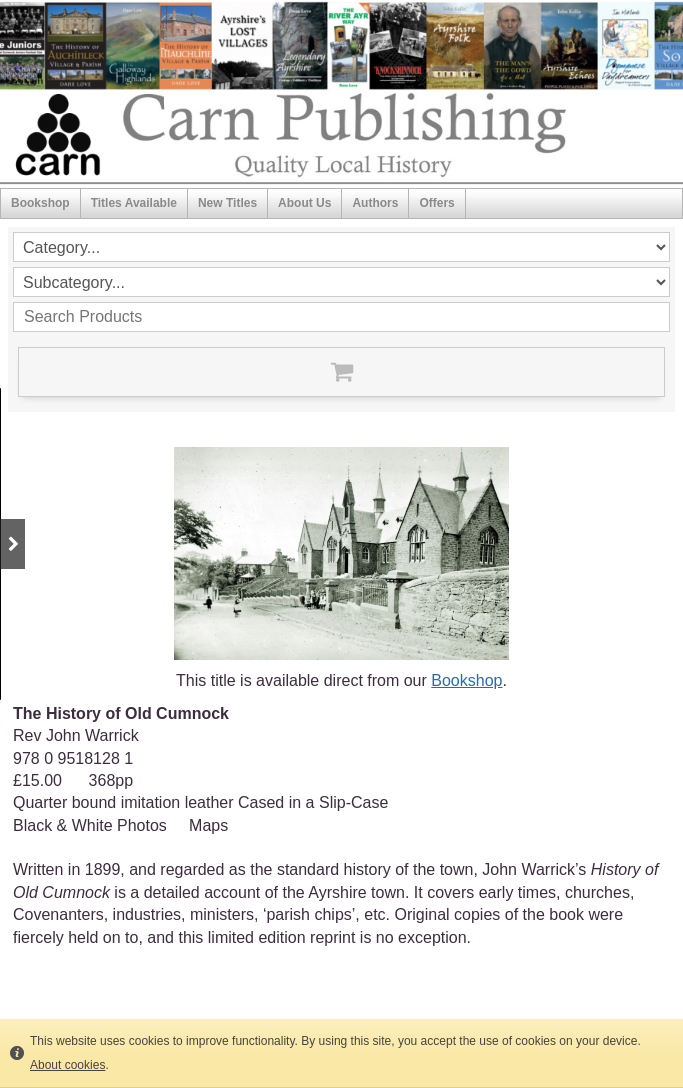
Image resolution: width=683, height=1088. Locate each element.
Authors (375, 203)
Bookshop (40, 203)
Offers (436, 203)
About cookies (67, 1065)
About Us (304, 203)
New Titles (227, 203)
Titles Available (134, 203)
